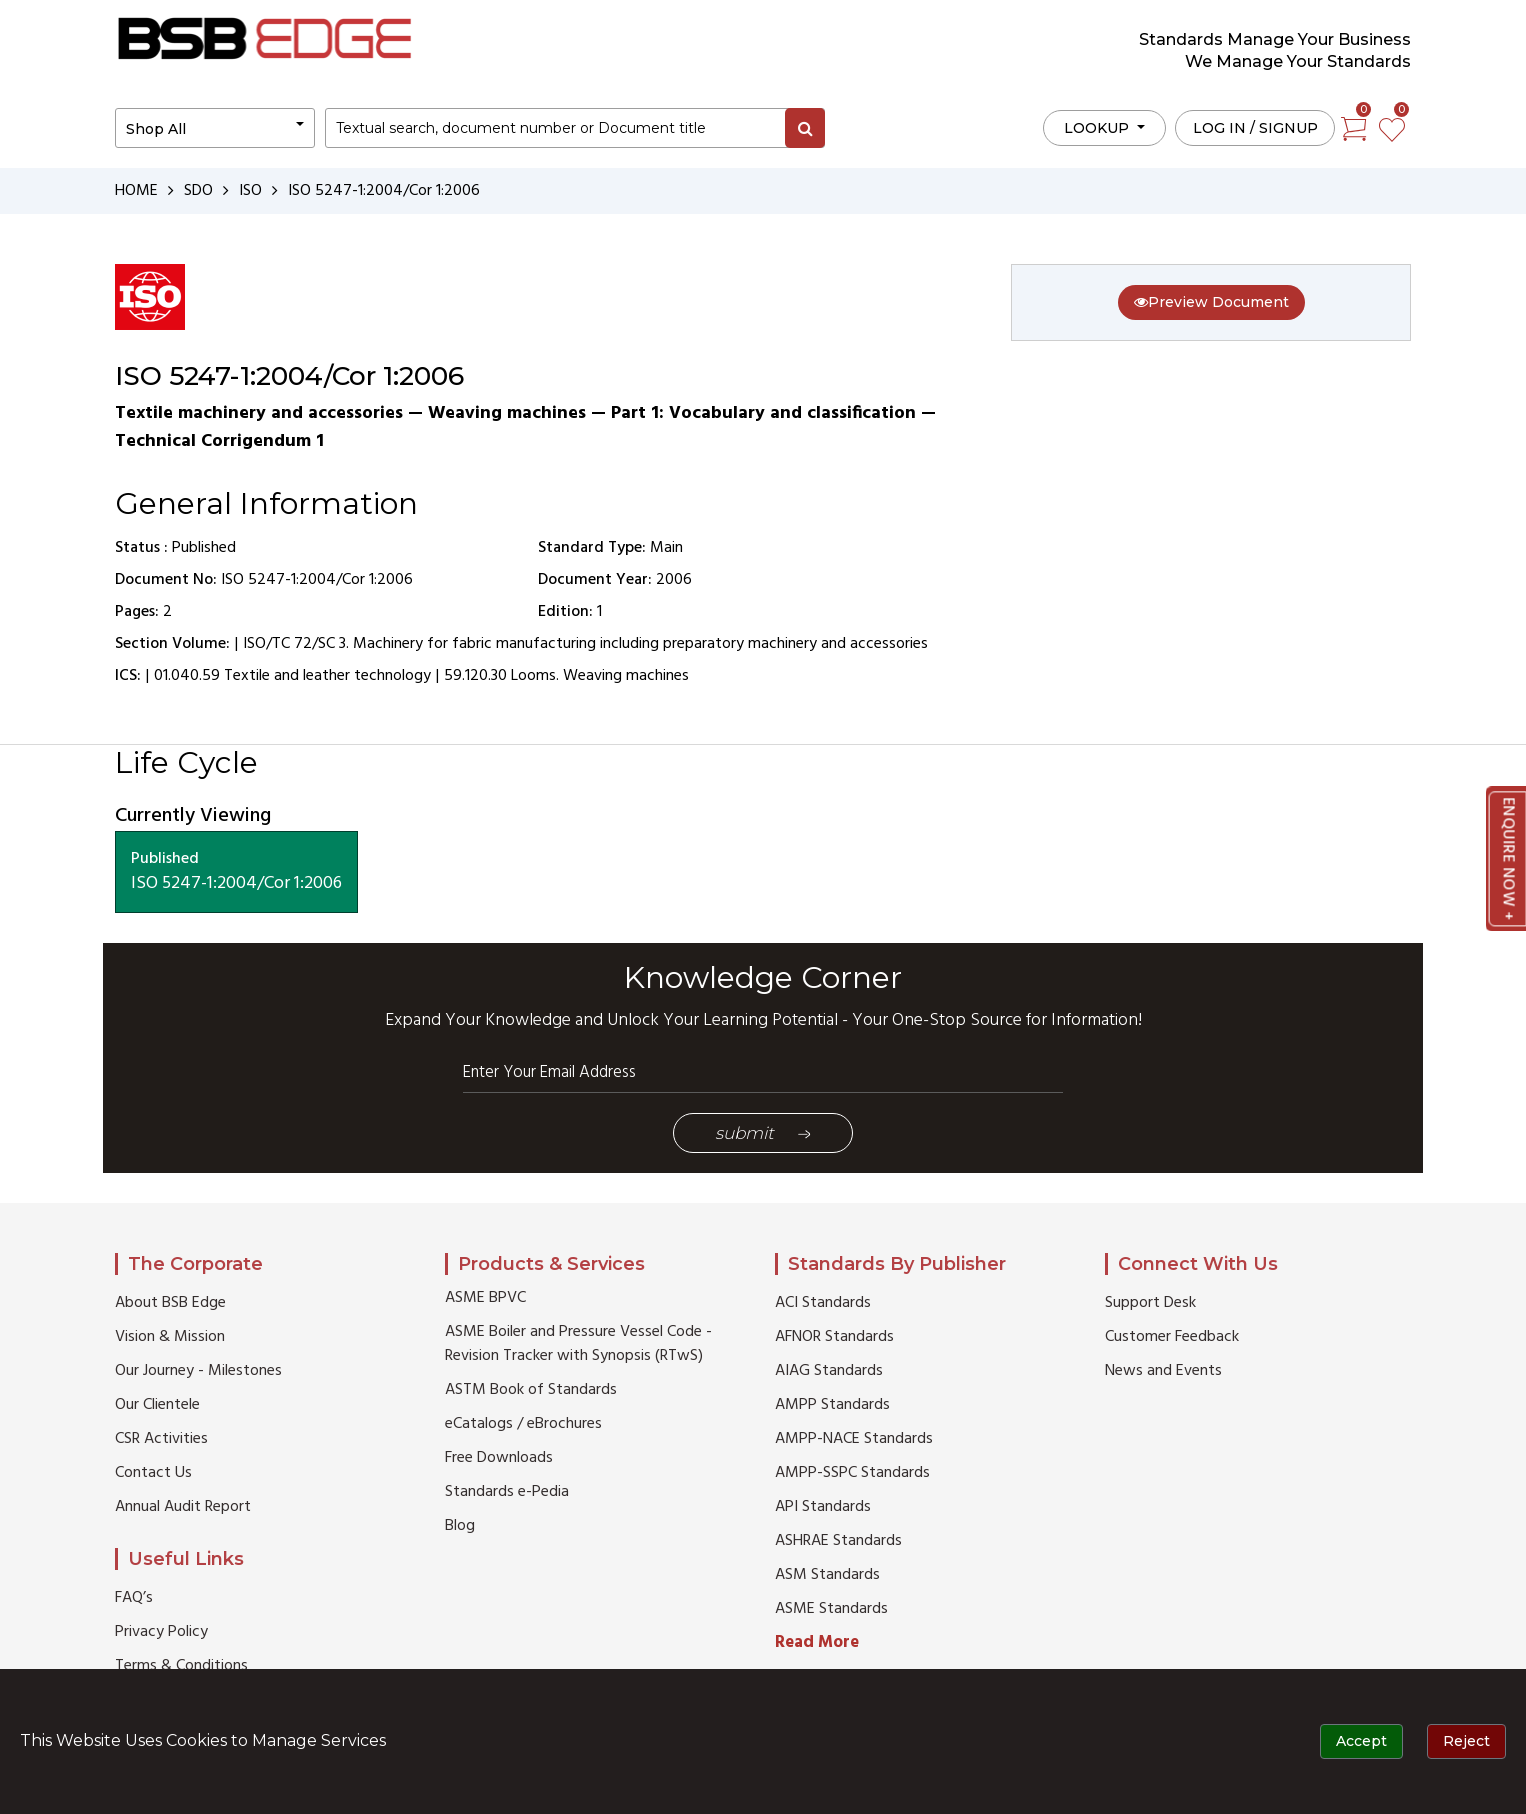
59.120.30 (475, 676)
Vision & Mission (170, 1337)
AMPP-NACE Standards (854, 1439)
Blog (460, 1526)
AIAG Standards (829, 1371)
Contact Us (153, 1473)
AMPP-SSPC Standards (852, 1473)
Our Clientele (157, 1405)
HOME (136, 191)
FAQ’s (134, 1598)
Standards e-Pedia (507, 1492)
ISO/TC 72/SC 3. (296, 644)
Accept (1361, 1741)
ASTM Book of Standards (531, 1390)
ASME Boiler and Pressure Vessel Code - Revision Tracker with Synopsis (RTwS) (578, 1344)
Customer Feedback (1172, 1337)
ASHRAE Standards (838, 1541)
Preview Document (1211, 302)
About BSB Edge (170, 1303)
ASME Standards (831, 1609)
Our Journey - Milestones (198, 1371)
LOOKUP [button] (1098, 128)
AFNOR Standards (834, 1337)
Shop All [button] (156, 129)
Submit (763, 1133)
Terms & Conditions (181, 1666)
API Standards (823, 1507)
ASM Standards (827, 1575)
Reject (1466, 1741)
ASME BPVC (485, 1298)
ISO (250, 191)
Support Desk (1150, 1303)
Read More (817, 1642)
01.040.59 (187, 676)
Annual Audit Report (183, 1507)
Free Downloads (499, 1458)
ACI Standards (823, 1303)
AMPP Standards (832, 1405)
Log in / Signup (1255, 128)
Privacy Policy (161, 1632)
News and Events (1163, 1371)
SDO (198, 191)
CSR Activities (161, 1439)
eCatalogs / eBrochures (523, 1424)
